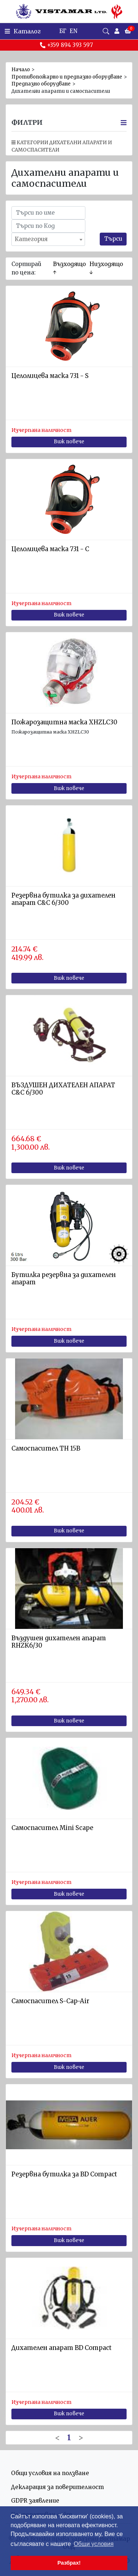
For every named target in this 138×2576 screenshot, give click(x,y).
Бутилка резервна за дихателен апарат (63, 1278)
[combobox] (48, 239)
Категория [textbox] (31, 239)
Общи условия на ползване (50, 2473)
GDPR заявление (35, 2500)
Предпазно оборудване (41, 84)
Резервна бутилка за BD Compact (64, 2174)
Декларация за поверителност (57, 2487)
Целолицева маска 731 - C (50, 549)
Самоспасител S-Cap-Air (50, 2001)
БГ (62, 31)
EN (73, 31)
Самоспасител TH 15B (45, 1448)
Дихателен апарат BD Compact (61, 2348)
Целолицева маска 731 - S (50, 376)
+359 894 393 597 (66, 44)
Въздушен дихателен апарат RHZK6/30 (58, 1641)
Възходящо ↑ (69, 268)
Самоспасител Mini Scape (52, 1828)
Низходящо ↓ (106, 268)
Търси (113, 238)
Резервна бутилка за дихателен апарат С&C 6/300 (63, 899)
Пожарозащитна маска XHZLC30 (64, 722)
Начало (20, 69)
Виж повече (69, 442)
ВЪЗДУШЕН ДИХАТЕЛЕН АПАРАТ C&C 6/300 (63, 1088)
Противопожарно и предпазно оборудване (66, 77)
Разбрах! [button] (69, 2563)
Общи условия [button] (94, 2544)
